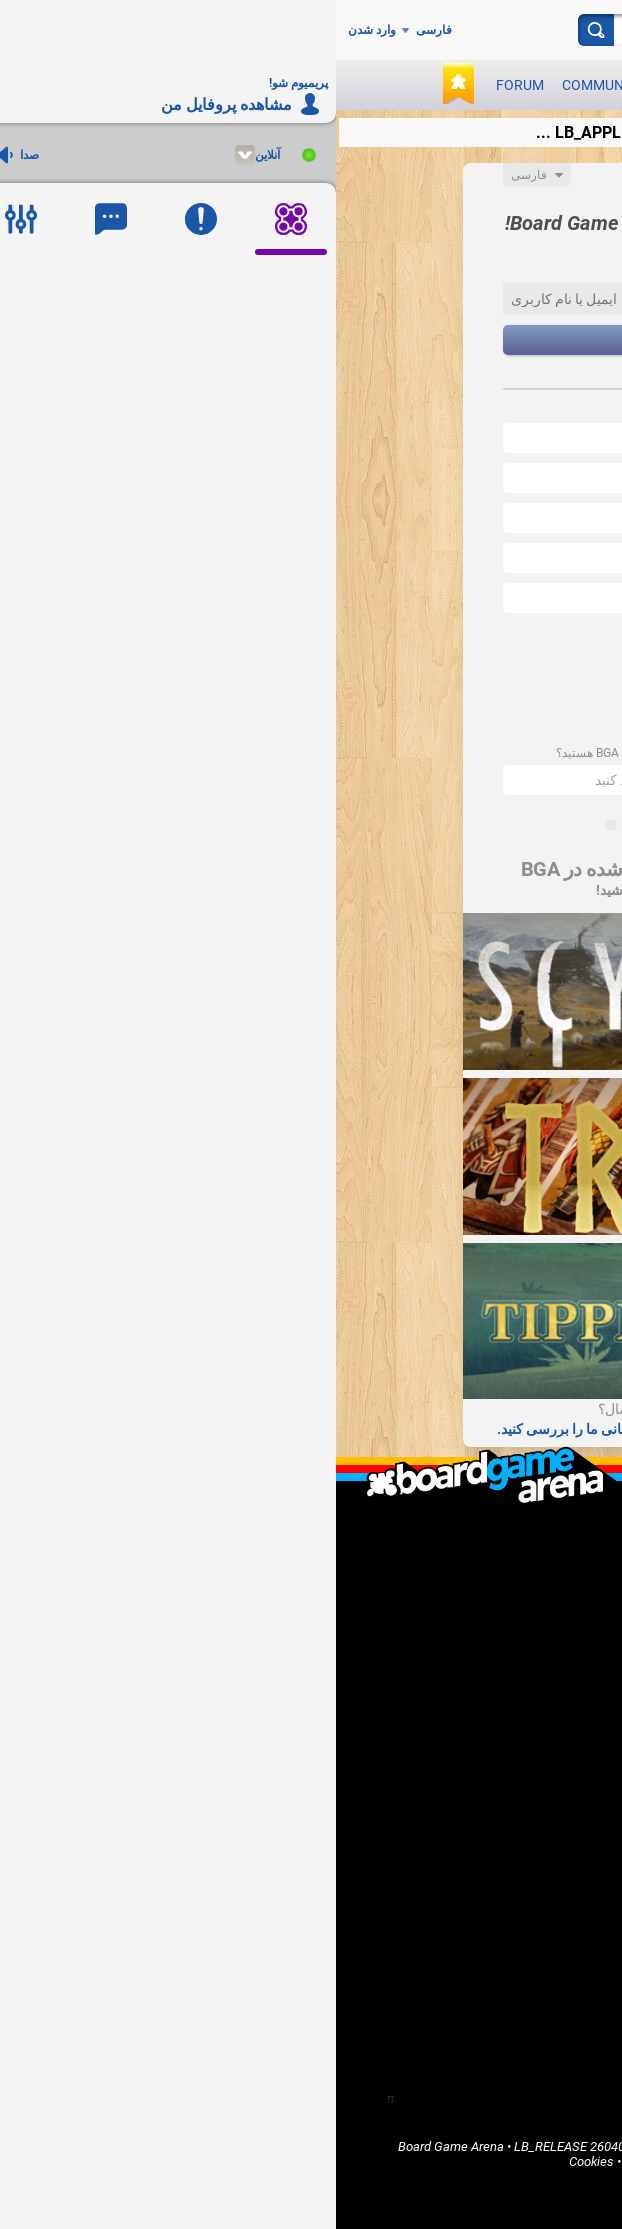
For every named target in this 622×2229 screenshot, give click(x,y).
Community (267, 85)
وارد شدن (36, 30)
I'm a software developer (499, 1673)
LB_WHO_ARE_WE (516, 1558)
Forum (184, 85)
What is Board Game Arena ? (488, 1541)
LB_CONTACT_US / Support (491, 1592)
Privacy (367, 2161)
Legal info (387, 2146)
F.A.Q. (553, 1575)
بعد (311, 340)
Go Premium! (532, 1724)
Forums (547, 1839)
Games (350, 85)
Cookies (255, 2161)
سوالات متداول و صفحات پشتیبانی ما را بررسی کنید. (311, 1429)
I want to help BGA (517, 1690)
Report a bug (533, 1707)
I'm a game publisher (510, 1656)
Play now (483, 85)
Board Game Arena (115, 2146)
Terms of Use (462, 2146)
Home (552, 1788)
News (411, 85)
